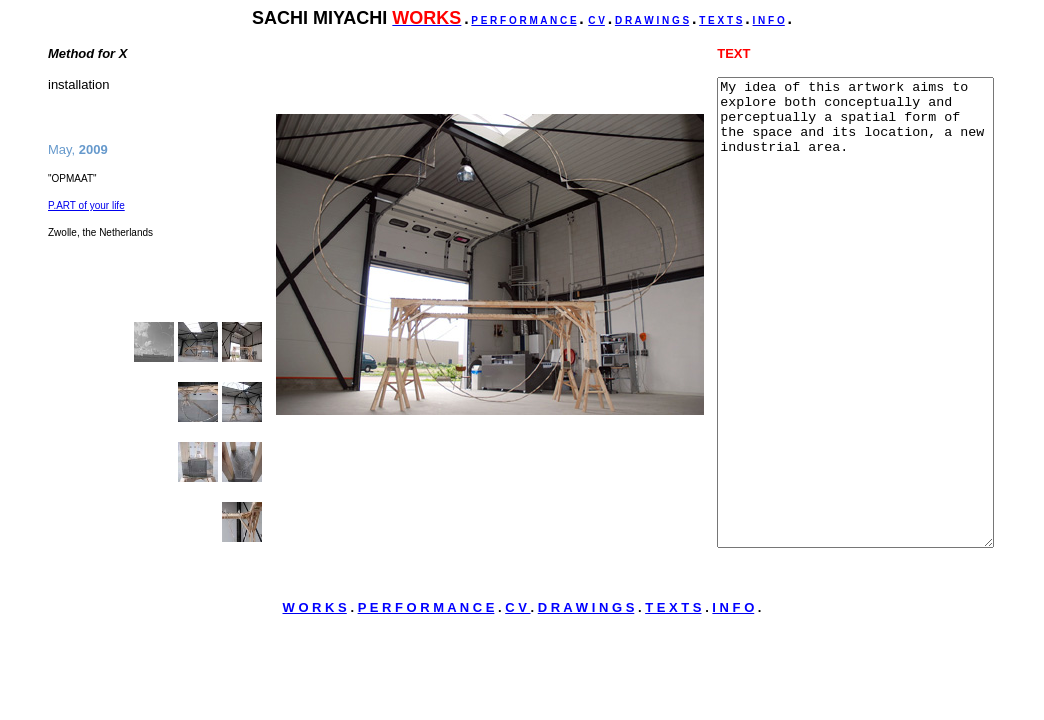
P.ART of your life (86, 205)
